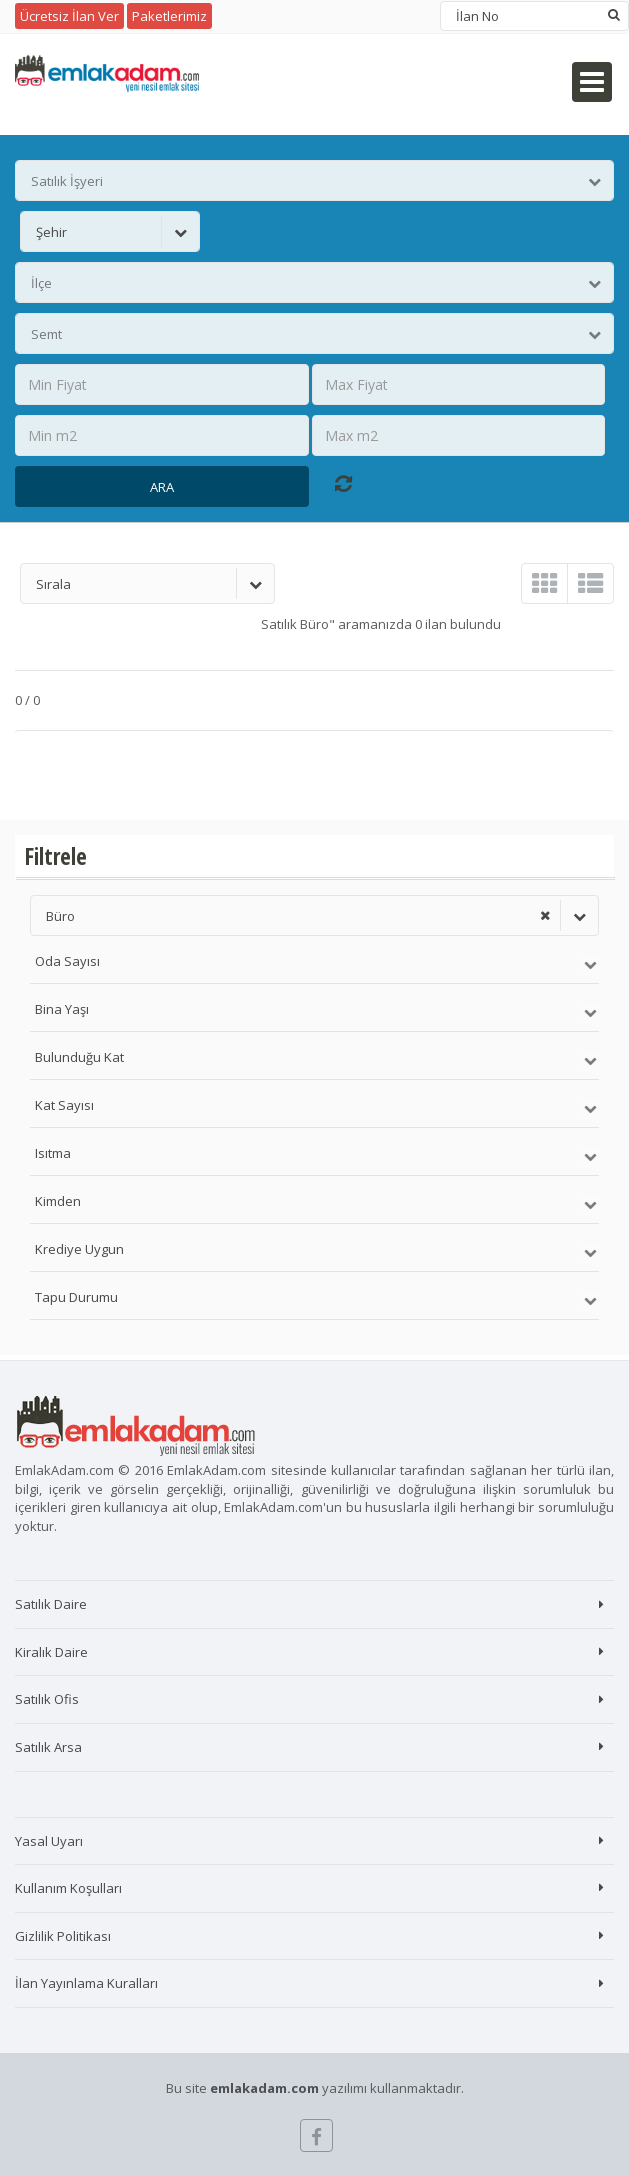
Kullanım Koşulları (68, 1888)
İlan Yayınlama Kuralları (86, 1983)
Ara (162, 487)
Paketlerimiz (169, 16)
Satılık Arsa (48, 1747)
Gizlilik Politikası (63, 1936)
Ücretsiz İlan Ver (69, 16)
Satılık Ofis (47, 1699)
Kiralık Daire (51, 1652)
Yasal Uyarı (49, 1841)
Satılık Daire (51, 1604)
